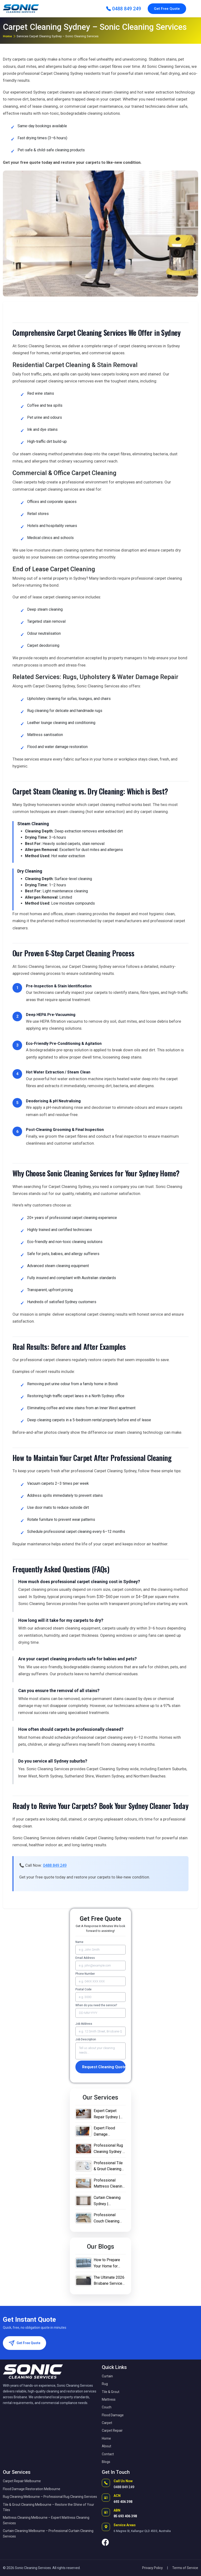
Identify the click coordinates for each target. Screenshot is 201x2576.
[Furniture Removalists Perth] (21, 8)
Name (79, 1942)
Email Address (85, 1958)
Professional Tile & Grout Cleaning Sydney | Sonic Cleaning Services (109, 2166)
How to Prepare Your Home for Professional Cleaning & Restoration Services (107, 2263)
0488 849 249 (123, 9)
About (106, 2446)
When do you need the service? (96, 2005)
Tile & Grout (110, 2392)
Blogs (106, 2462)
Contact (108, 2454)
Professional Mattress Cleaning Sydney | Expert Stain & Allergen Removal (109, 2183)
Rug (105, 2384)
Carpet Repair (112, 2430)
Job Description (85, 2039)
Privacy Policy (152, 2568)
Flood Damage (113, 2415)
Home (106, 2438)
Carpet (107, 2423)
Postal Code (83, 1989)
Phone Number (85, 1973)
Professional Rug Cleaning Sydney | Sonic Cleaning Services (109, 2149)
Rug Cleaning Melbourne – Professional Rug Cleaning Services (50, 2497)
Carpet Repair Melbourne (22, 2481)
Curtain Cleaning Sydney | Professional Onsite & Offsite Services (107, 2201)
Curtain (107, 2376)
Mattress (109, 2399)
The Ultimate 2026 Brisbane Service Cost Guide (109, 2281)
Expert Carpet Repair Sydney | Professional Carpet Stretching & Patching (108, 2114)
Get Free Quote (167, 8)
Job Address (83, 2023)
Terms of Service (185, 2568)
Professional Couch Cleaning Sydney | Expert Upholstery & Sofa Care (109, 2218)
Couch (106, 2407)
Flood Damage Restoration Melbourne (31, 2489)
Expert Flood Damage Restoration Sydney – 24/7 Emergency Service (106, 2131)
